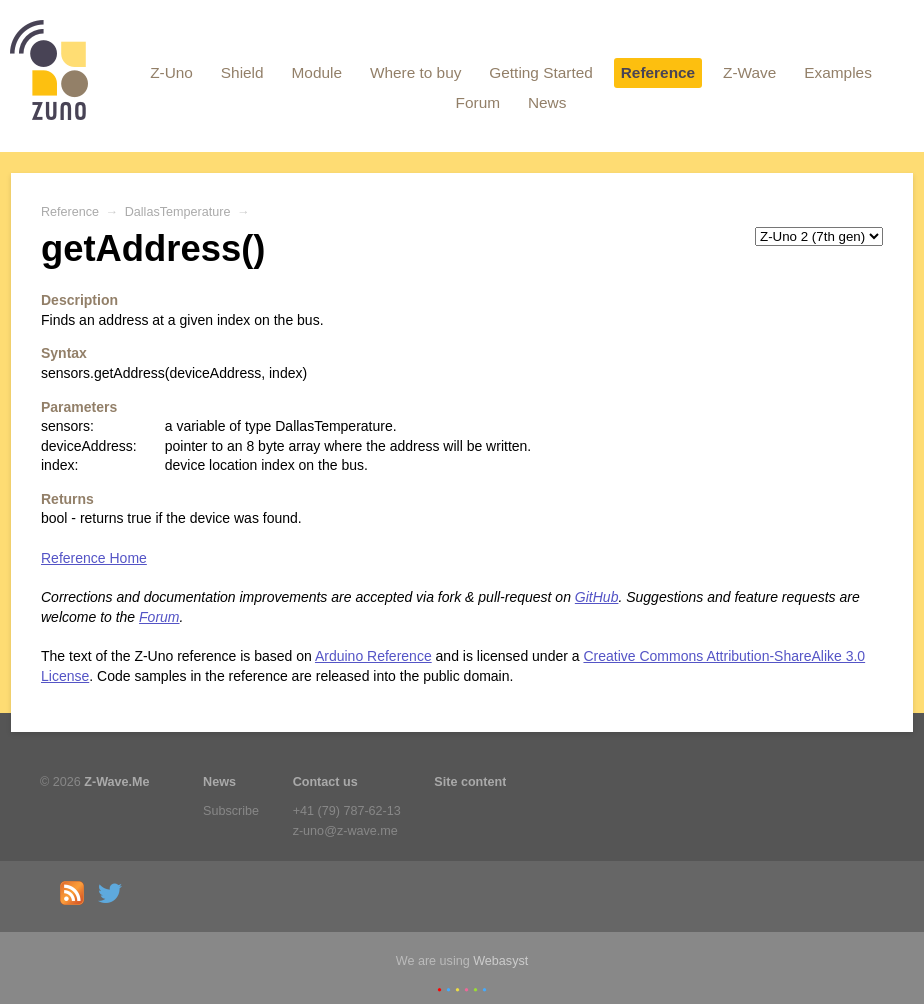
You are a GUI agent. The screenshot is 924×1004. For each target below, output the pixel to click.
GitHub (597, 597)
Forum (478, 102)
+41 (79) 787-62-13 (347, 811)
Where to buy (416, 72)
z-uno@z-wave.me (345, 831)
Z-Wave (749, 72)
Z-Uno (171, 72)
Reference (658, 72)
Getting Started (541, 72)
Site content (470, 782)
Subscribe (231, 811)
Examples (838, 72)
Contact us (325, 782)
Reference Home (94, 558)
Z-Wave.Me (116, 782)
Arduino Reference (373, 656)
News (547, 102)
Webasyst (500, 961)
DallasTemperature (178, 212)
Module (317, 72)
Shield (242, 72)
